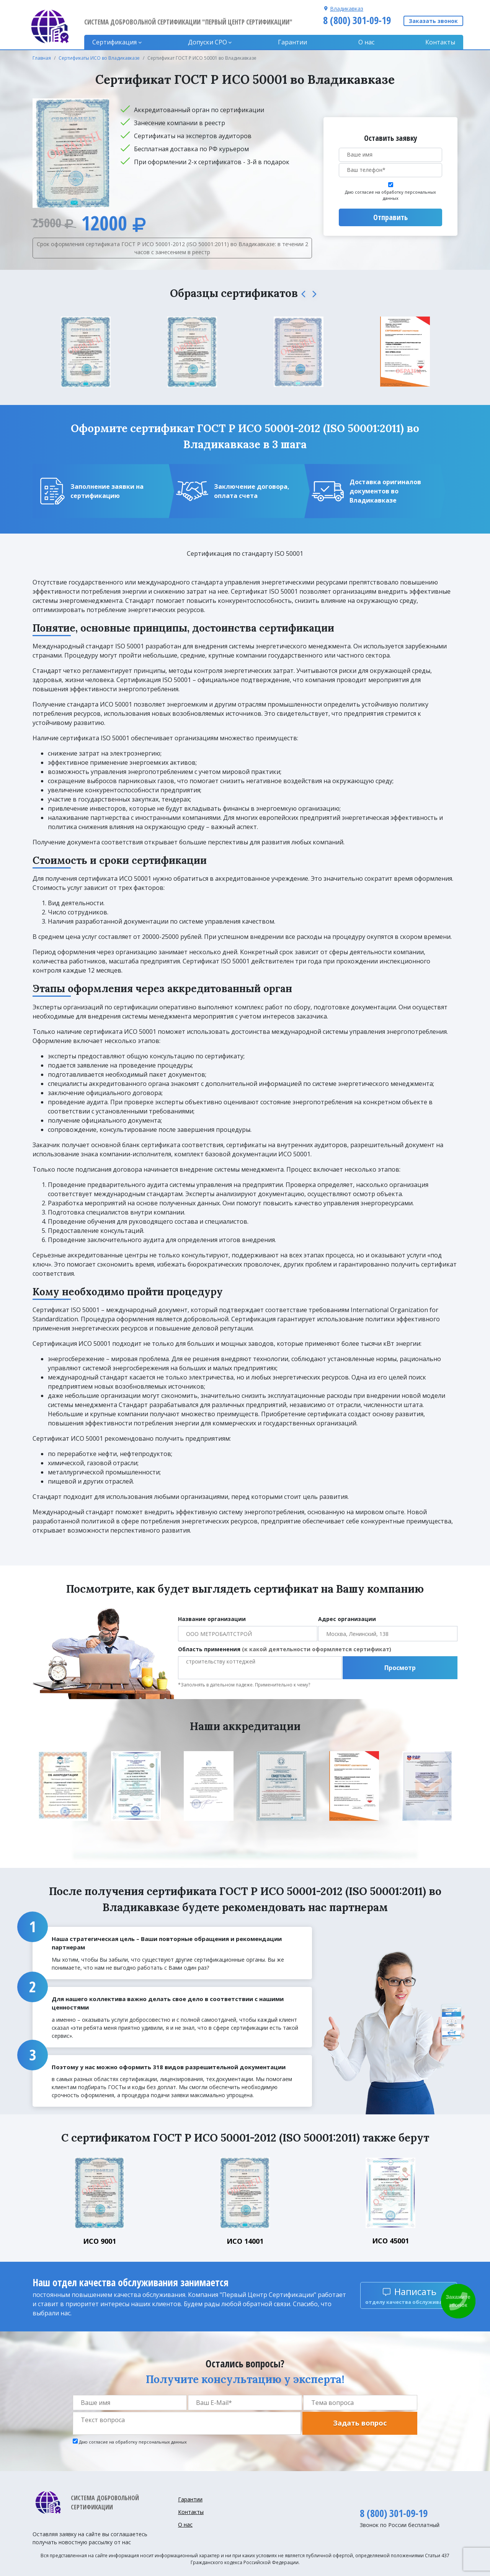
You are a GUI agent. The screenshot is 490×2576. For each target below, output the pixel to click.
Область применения (284, 1649)
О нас (366, 42)
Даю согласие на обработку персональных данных (390, 195)
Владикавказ (346, 8)
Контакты (440, 42)
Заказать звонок (433, 20)
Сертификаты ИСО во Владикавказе (99, 58)
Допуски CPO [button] (207, 42)
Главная (42, 58)
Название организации (212, 1619)
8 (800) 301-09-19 (357, 20)
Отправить (390, 217)
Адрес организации (347, 1619)
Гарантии (292, 42)
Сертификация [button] (114, 42)
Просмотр (400, 1667)
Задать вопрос (360, 2422)
